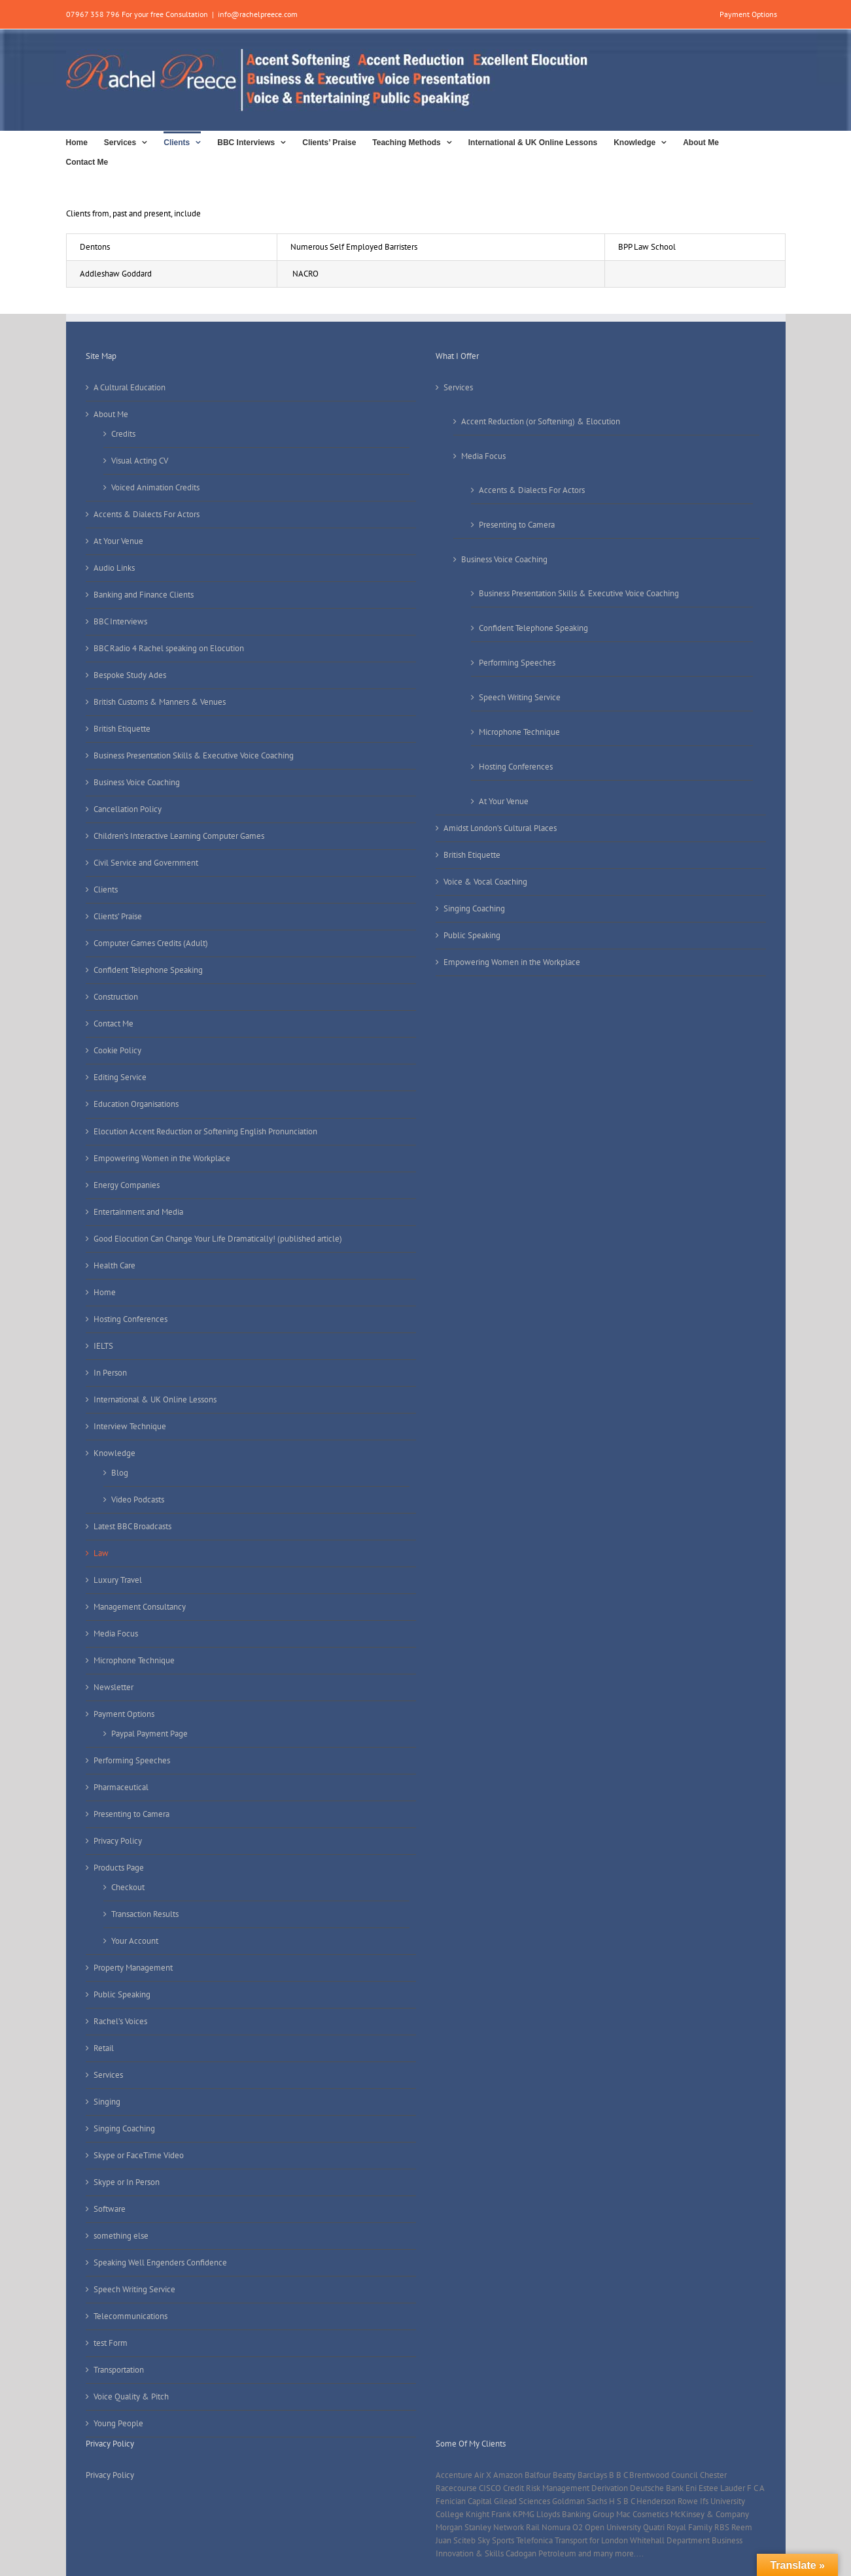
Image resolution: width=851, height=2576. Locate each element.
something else (121, 2235)
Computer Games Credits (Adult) (151, 943)
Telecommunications (130, 2316)
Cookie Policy (117, 1050)
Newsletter (113, 1687)
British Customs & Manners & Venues (160, 701)
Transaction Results (145, 1914)
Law (101, 1553)
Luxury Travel (118, 1579)
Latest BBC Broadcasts (132, 1526)
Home (105, 1292)
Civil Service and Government (146, 862)
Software (110, 2208)
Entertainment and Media (138, 1211)
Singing (107, 2101)
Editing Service (120, 1077)
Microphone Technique (134, 1660)
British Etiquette (122, 728)
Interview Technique (130, 1426)
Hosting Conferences (130, 1319)
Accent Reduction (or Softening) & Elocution (540, 421)
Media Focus (116, 1633)
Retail (104, 2048)
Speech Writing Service (134, 2289)
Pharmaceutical (121, 1787)
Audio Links (114, 567)
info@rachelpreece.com (258, 14)
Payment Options (124, 1714)
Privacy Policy (118, 1840)
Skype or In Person (127, 2182)
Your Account (134, 1940)
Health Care (114, 1265)
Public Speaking (122, 1994)
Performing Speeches (132, 1760)
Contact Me (113, 1023)
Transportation (119, 2369)
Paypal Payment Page (149, 1733)
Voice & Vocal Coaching (485, 881)
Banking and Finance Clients (144, 594)
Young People (118, 2423)
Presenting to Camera (131, 1814)
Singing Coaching (124, 2128)
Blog (119, 1472)
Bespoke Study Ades (130, 675)
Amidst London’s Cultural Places (500, 828)
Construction (116, 996)
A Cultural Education (129, 387)
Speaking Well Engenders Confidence (160, 2262)
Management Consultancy (140, 1606)
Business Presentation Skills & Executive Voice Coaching (194, 755)
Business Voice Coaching (137, 782)
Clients (106, 889)
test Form (111, 2342)
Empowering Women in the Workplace (162, 1158)
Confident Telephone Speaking (148, 969)
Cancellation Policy (128, 809)
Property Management (133, 1967)
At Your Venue (118, 541)
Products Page (119, 1867)
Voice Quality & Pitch (131, 2396)
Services (108, 2074)
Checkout (128, 1887)
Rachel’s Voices (120, 2021)
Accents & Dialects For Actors (147, 514)
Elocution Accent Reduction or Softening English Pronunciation (205, 1131)
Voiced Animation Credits (155, 487)
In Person (110, 1372)
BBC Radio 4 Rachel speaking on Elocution (169, 648)
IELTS (103, 1345)
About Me (111, 414)
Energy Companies (127, 1185)
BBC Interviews (120, 621)
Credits (123, 433)
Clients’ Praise (118, 916)
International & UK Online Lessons (155, 1399)
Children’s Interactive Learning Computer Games (179, 835)
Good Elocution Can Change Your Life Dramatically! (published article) (218, 1238)
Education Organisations (136, 1104)
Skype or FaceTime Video (139, 2155)
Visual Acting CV (139, 460)
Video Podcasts (137, 1499)
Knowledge (114, 1453)
